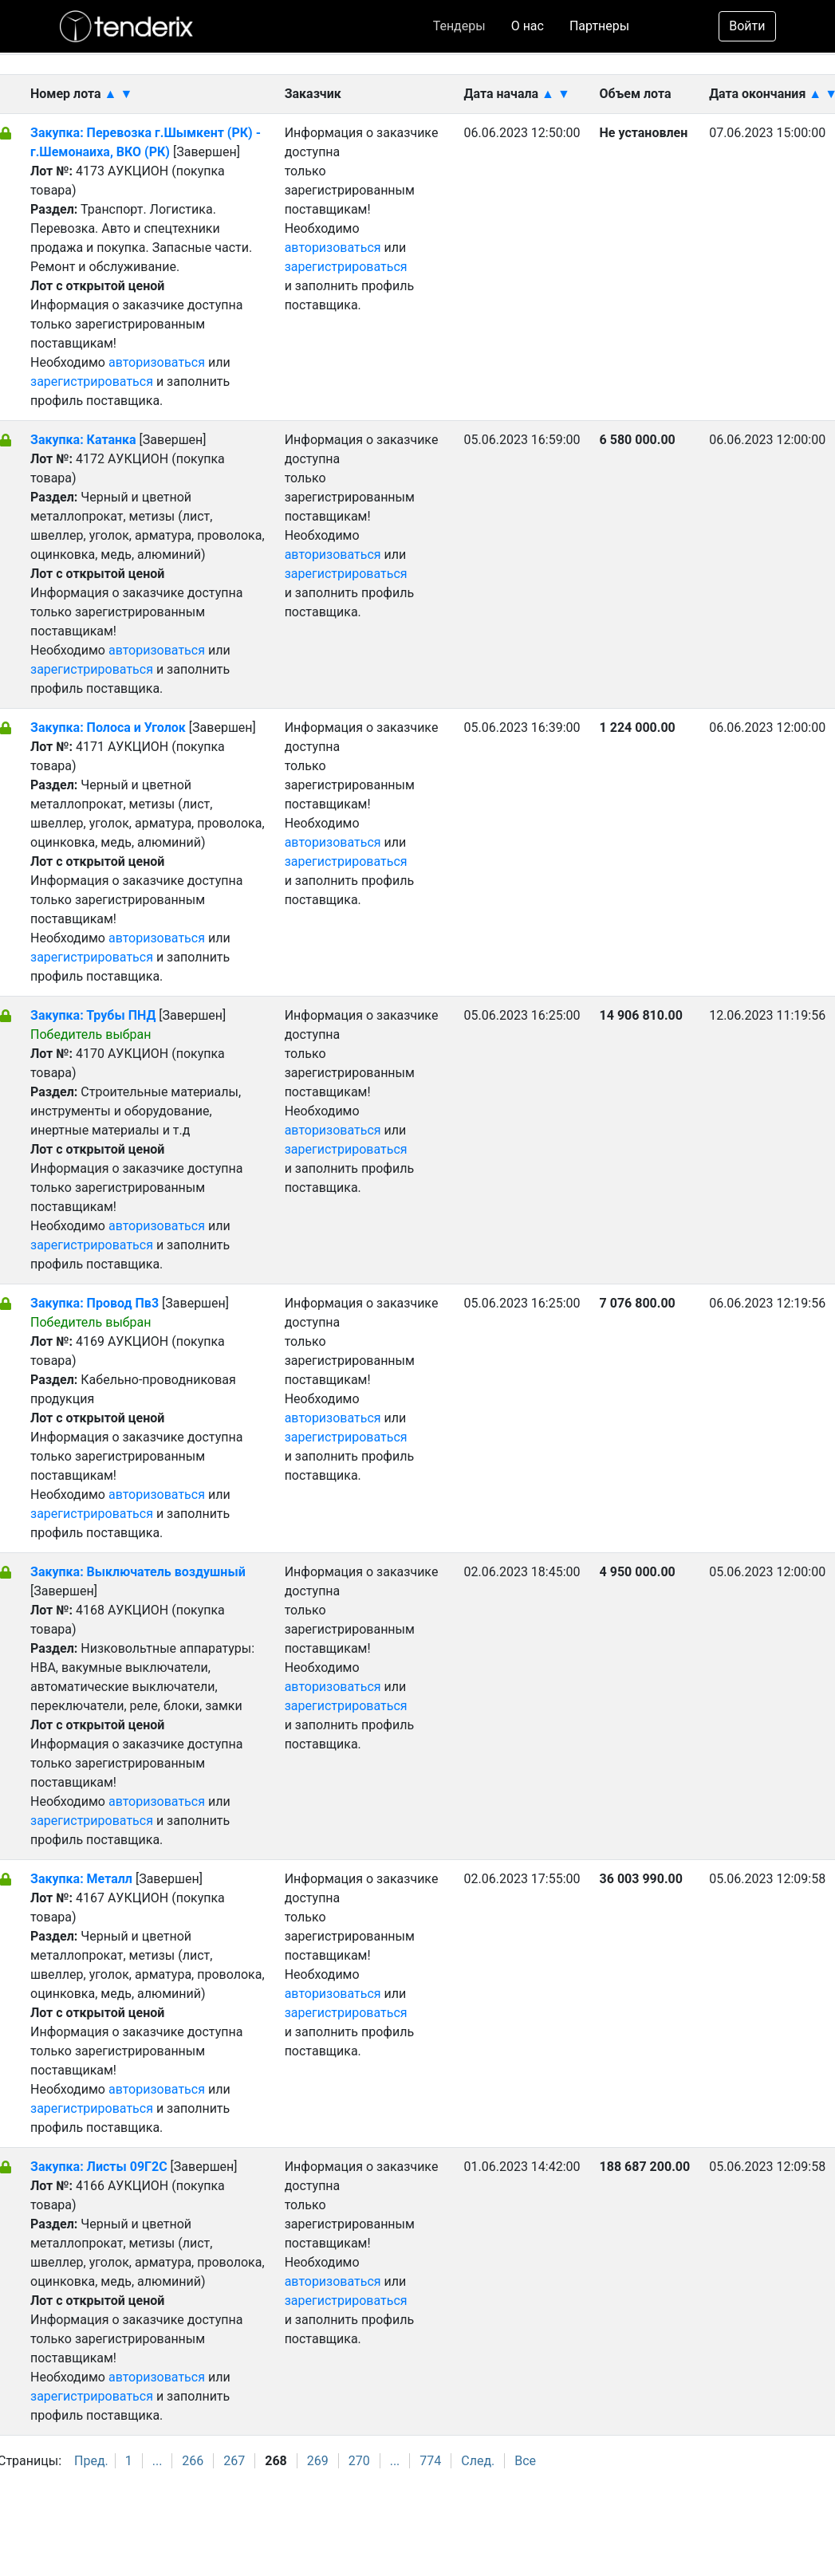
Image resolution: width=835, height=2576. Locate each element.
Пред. (91, 2460)
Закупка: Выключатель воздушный (138, 1571)
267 (234, 2460)
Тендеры (459, 25)
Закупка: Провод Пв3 (96, 1303)
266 (192, 2460)
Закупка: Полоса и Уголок (109, 727)
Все (525, 2460)
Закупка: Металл (81, 1878)
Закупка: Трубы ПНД (94, 1015)
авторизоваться (156, 362)
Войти (747, 25)
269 (318, 2460)
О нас (527, 25)
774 (430, 2460)
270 (359, 2460)
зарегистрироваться (91, 381)
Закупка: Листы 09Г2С (98, 2166)
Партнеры (599, 25)
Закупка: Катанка (85, 439)
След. (477, 2460)
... (157, 2460)
